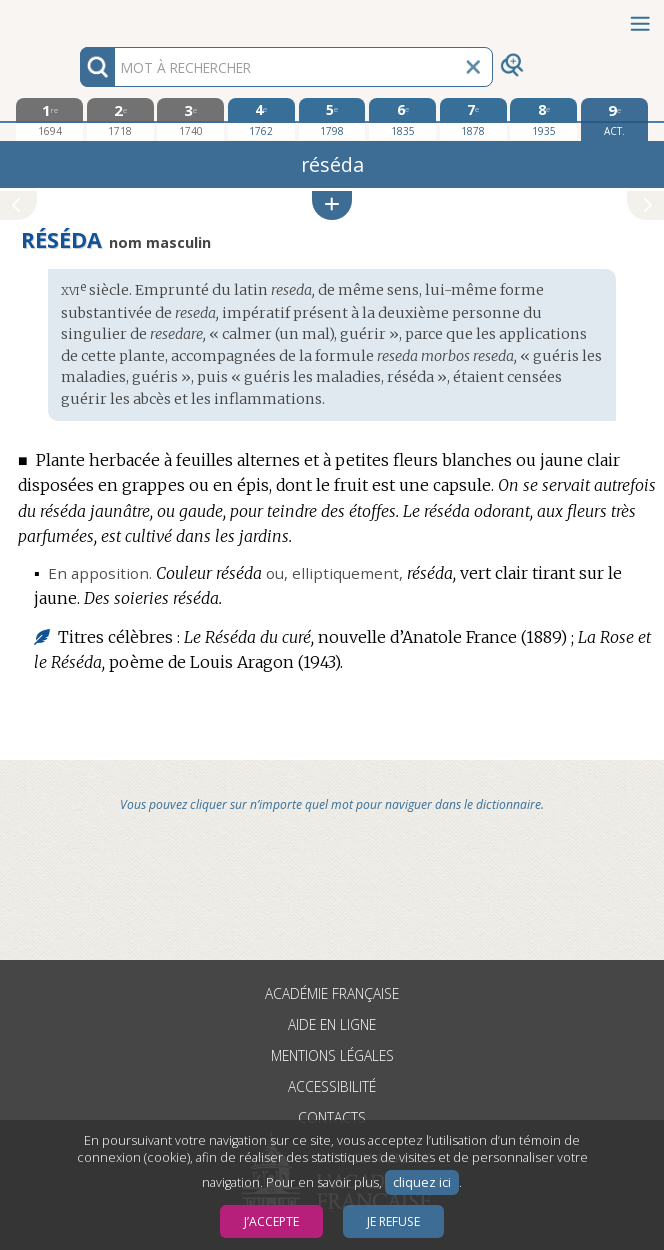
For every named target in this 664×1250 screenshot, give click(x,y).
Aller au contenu (78, 17)
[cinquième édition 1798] (332, 119)
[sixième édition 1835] (402, 119)
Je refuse (393, 1221)
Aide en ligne (332, 1024)
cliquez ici (422, 1182)
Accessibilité (332, 1086)
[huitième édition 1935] (543, 119)
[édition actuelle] (614, 119)
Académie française (332, 993)
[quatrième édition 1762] (261, 119)
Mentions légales (332, 1055)
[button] (332, 205)
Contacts (332, 1117)
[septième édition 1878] (473, 119)
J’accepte (271, 1221)
